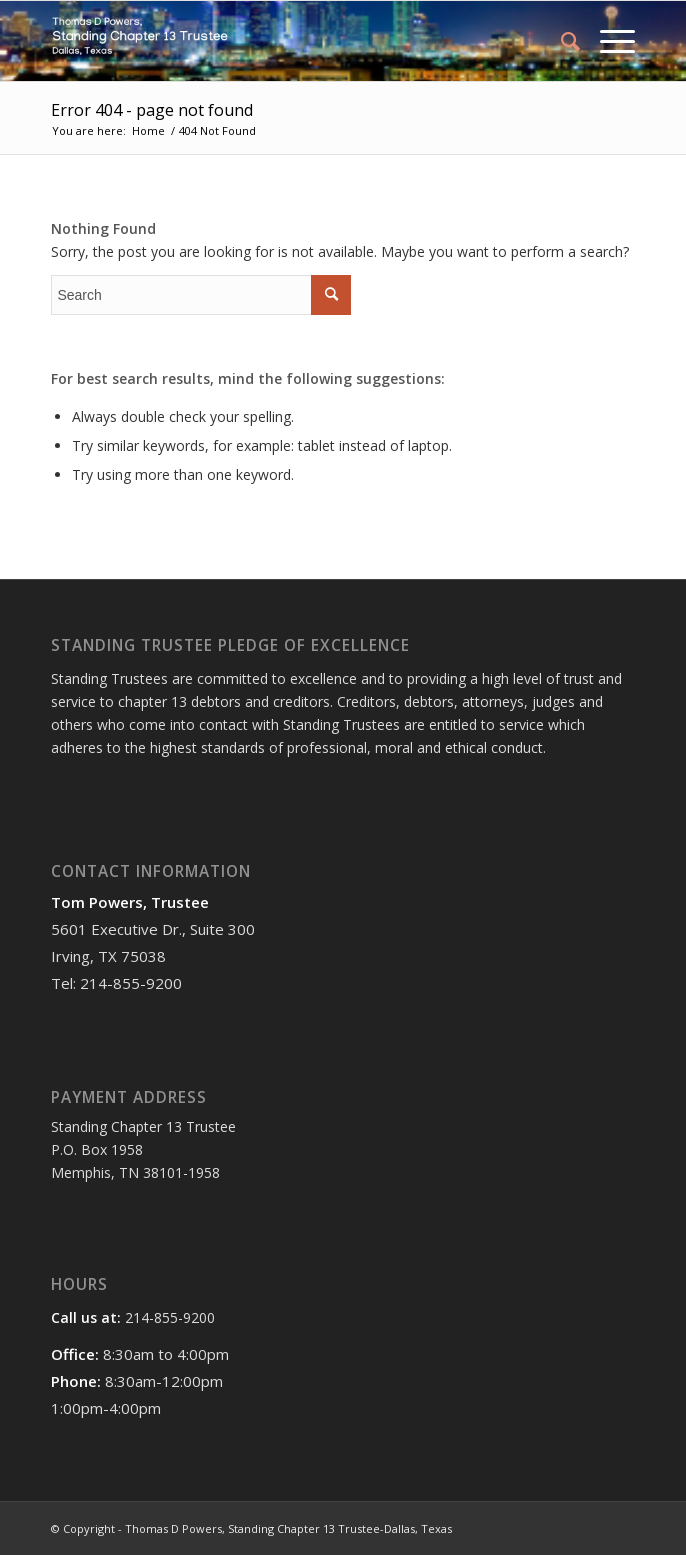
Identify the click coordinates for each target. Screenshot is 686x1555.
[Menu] (607, 41)
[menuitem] (560, 41)
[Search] (560, 41)
